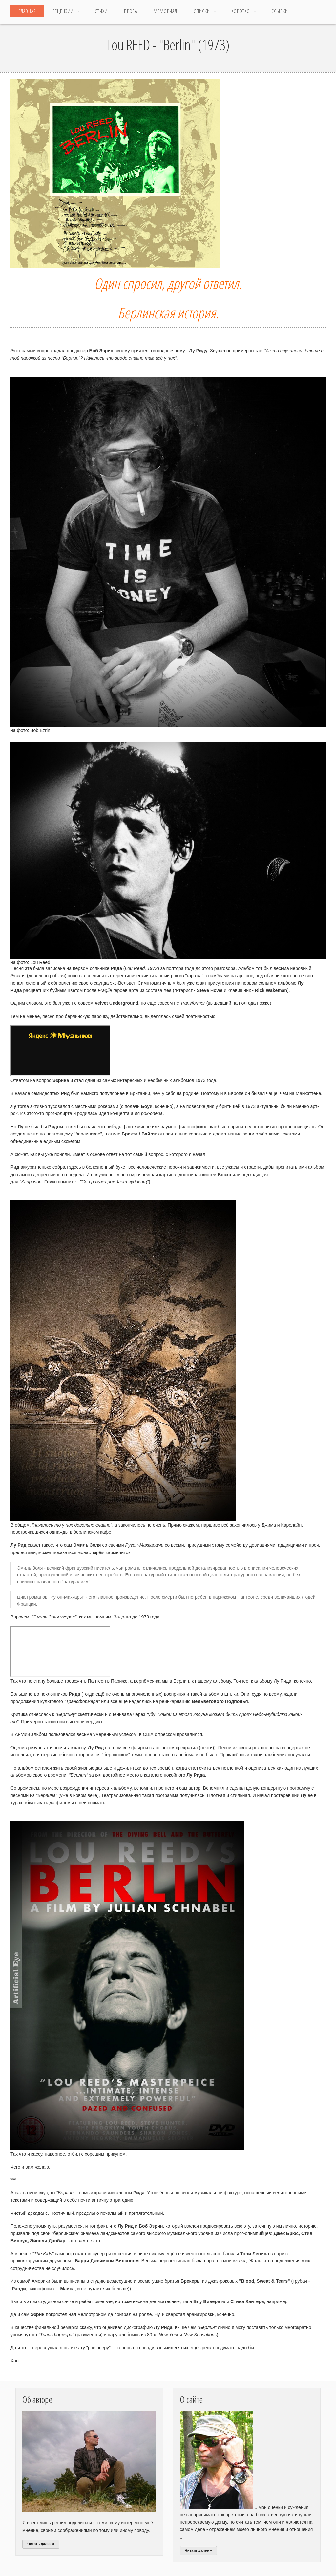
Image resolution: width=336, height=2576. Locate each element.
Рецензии (63, 11)
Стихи (101, 11)
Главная (27, 11)
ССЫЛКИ (279, 11)
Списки (202, 11)
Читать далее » (40, 2544)
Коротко (240, 11)
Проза (130, 11)
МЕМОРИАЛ (165, 11)
